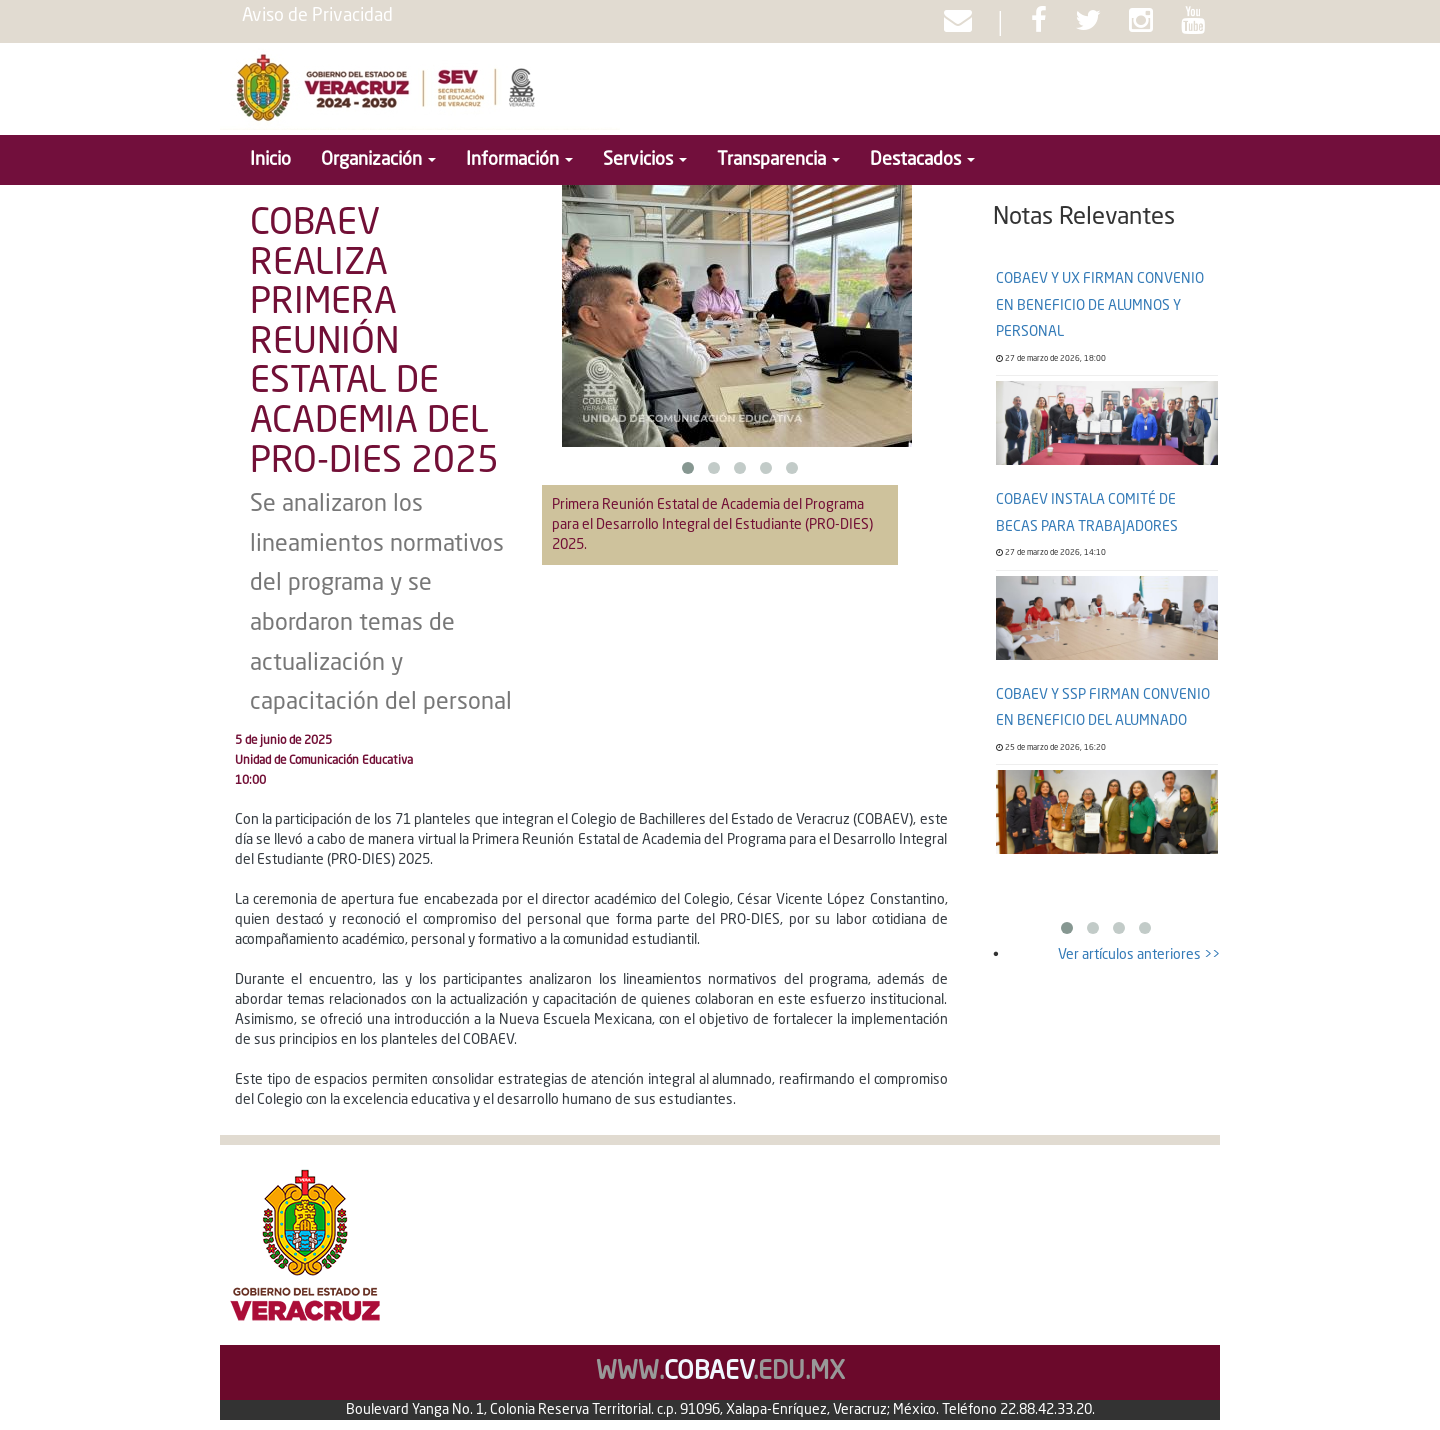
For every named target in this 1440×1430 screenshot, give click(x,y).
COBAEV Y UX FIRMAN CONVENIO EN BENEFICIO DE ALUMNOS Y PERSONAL (1100, 305)
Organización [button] (378, 160)
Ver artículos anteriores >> (1139, 955)
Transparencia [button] (778, 160)
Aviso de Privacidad (317, 16)
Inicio (270, 160)
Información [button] (519, 160)
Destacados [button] (922, 160)
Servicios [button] (645, 160)
